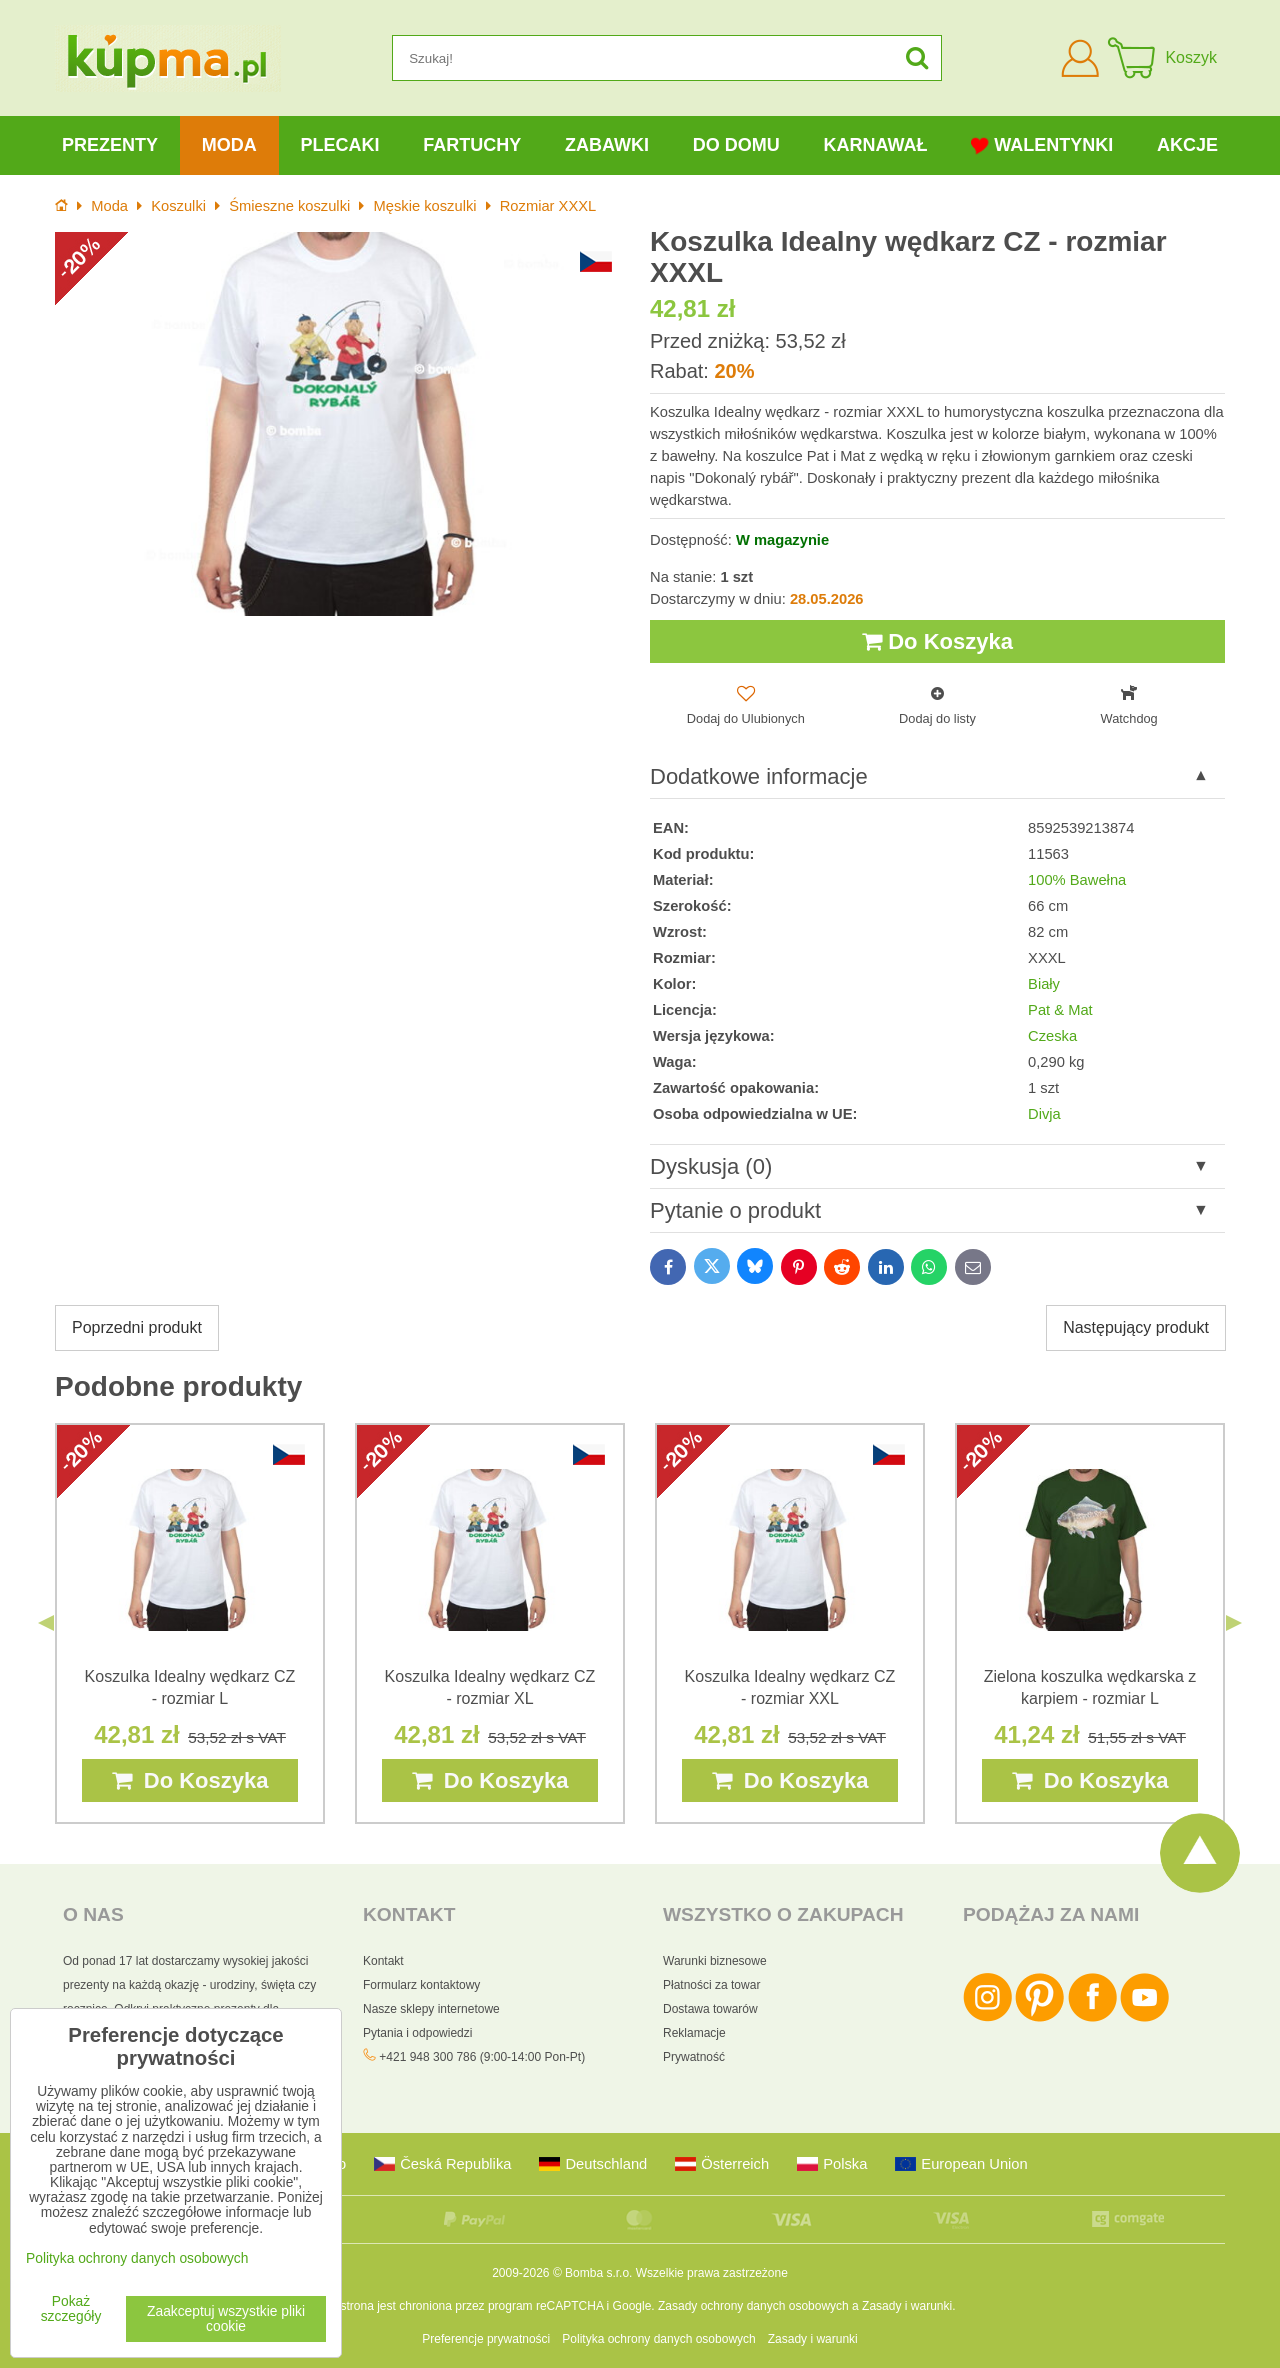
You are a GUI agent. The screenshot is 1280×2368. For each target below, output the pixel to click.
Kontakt (383, 1961)
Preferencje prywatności (486, 2339)
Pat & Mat (1060, 1010)
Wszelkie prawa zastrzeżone (712, 2273)
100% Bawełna (1077, 880)
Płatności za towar (711, 1985)
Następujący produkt (1136, 1327)
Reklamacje (694, 2033)
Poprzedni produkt (137, 1327)
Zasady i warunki (907, 2306)
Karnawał (875, 145)
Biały (1044, 984)
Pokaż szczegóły (71, 2309)
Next (1234, 1623)
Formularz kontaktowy (421, 1985)
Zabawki (607, 145)
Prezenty (110, 145)
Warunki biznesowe (715, 1961)
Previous (46, 1623)
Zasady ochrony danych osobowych (753, 2306)
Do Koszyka (937, 641)
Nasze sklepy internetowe (431, 2009)
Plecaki (339, 145)
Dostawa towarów (710, 2009)
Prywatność (694, 2057)
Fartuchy (472, 145)
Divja (1044, 1114)
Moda (229, 145)
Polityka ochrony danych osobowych (658, 2339)
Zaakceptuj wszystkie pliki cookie (226, 2319)
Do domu (736, 145)
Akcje (1187, 145)
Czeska (1052, 1036)
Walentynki (1042, 145)
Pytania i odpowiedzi (417, 2033)
